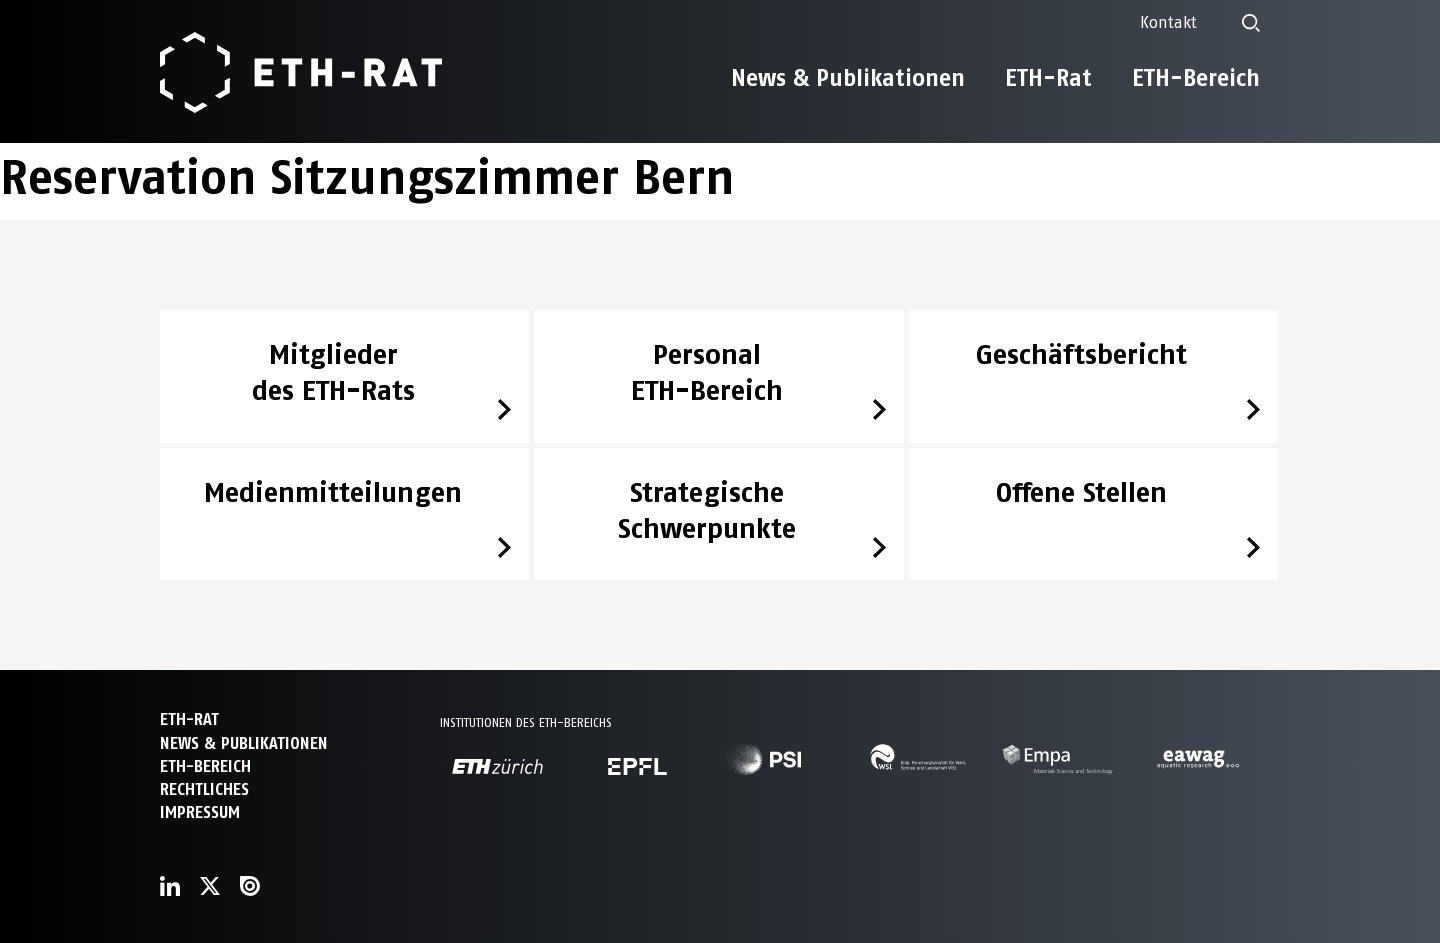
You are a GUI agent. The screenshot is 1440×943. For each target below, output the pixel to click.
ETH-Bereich (1196, 78)
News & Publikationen (848, 78)
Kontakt (1168, 22)
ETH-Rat (1048, 78)
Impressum (200, 812)
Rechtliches (204, 789)
